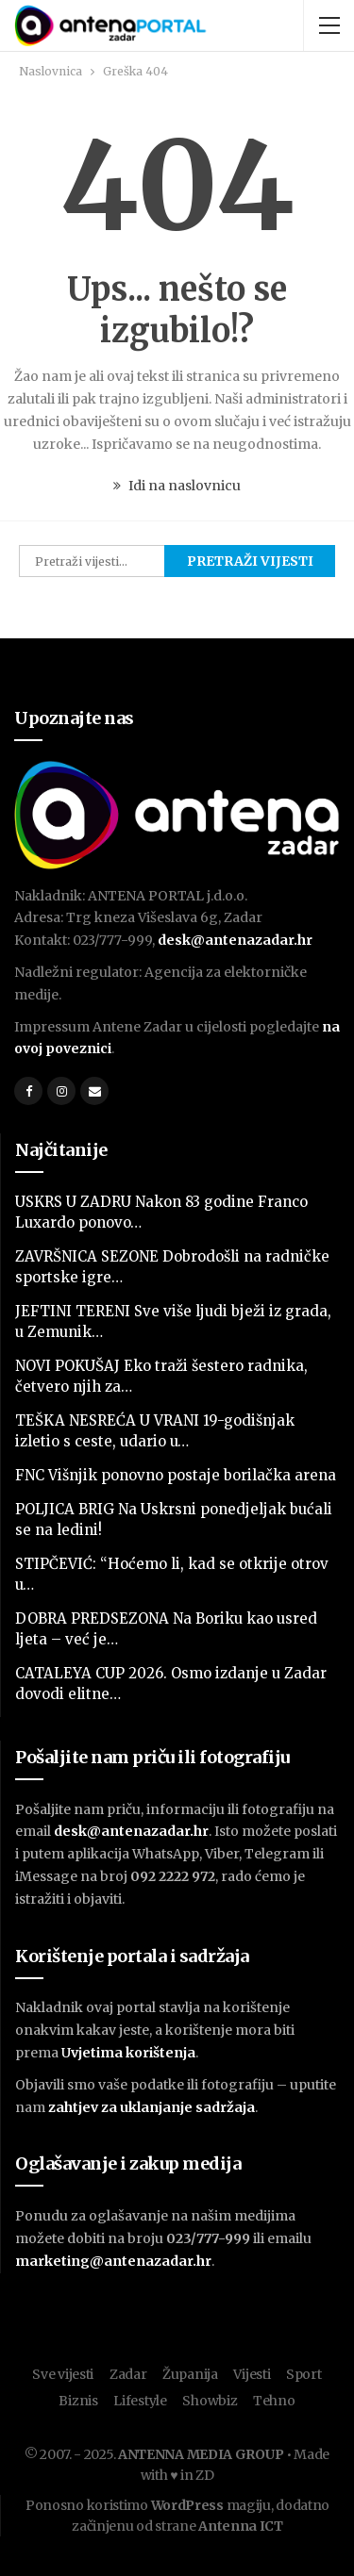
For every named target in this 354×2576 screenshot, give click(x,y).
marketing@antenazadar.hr (113, 2261)
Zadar (128, 2374)
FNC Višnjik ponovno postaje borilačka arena (175, 1475)
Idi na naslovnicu (177, 485)
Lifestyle (139, 2400)
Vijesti (251, 2374)
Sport (304, 2374)
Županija (190, 2374)
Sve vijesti (62, 2374)
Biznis (78, 2400)
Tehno (274, 2400)
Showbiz (209, 2400)
